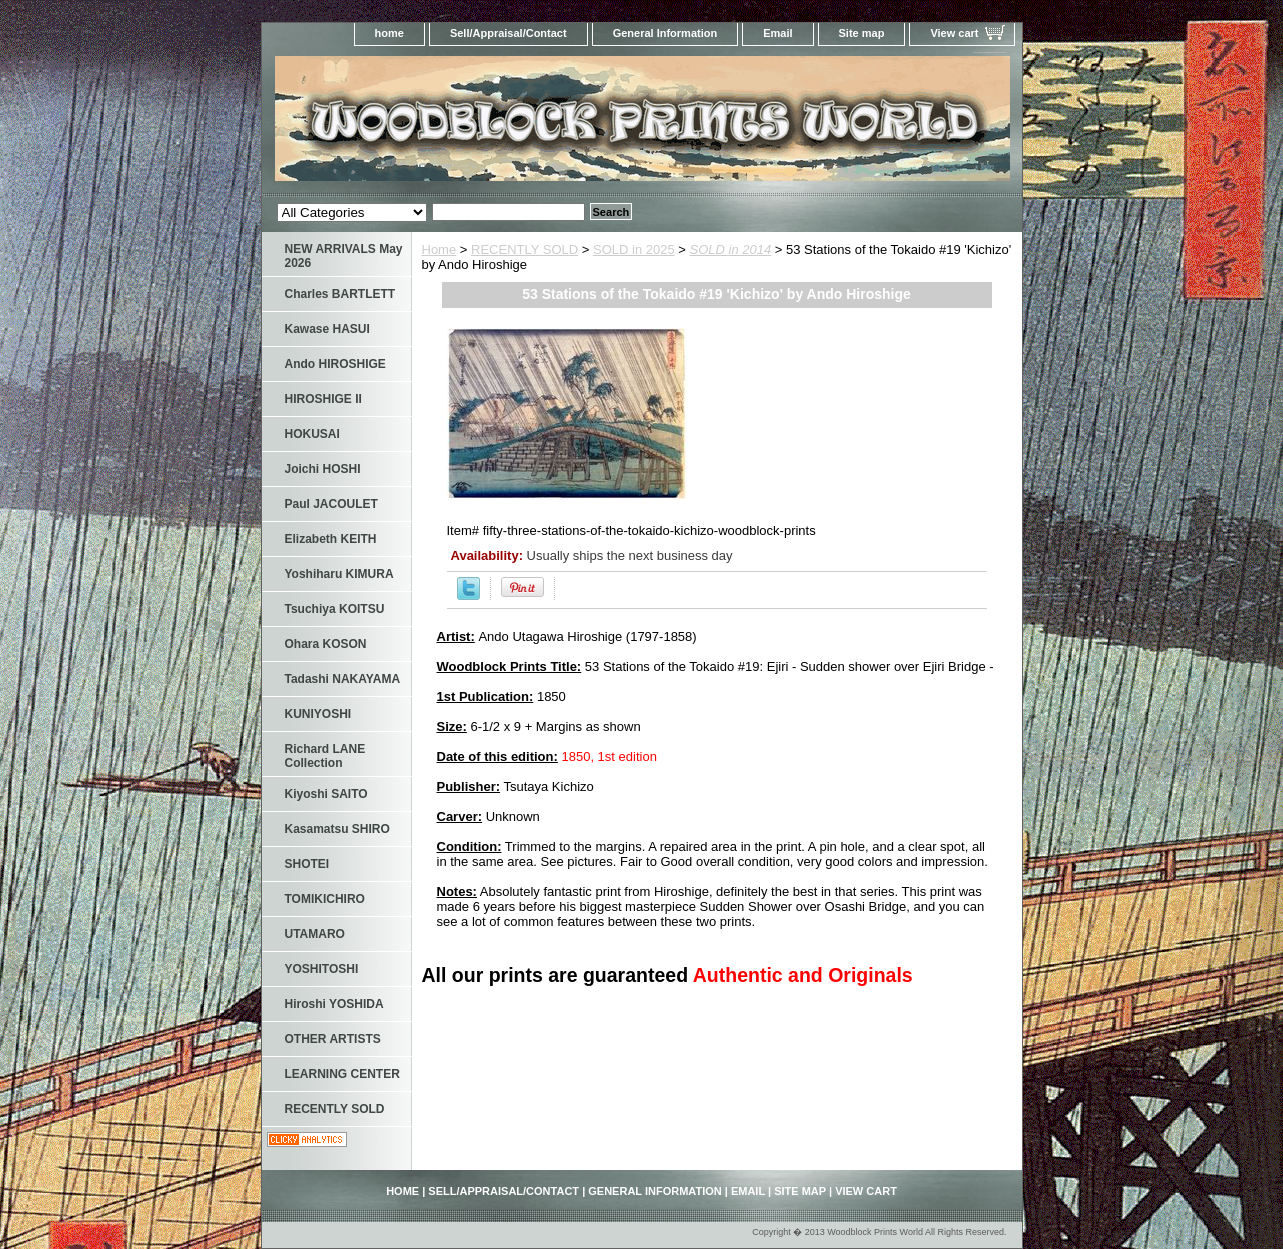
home (389, 33)
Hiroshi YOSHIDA (334, 1004)
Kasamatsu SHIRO (337, 829)
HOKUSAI (312, 434)
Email (777, 33)
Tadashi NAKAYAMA (343, 679)
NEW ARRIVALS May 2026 (344, 256)
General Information (665, 33)
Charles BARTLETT (340, 294)
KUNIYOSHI (318, 714)
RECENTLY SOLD (524, 249)
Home (439, 249)
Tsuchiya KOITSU (335, 609)
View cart (954, 33)
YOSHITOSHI (322, 969)
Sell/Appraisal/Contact (508, 33)
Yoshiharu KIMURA (339, 574)
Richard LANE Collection (325, 756)
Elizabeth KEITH (331, 539)
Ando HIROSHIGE (335, 364)
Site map (862, 33)
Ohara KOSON (326, 644)
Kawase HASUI (327, 329)
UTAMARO (315, 934)
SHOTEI (307, 864)
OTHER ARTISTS (333, 1039)
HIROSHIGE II (323, 399)
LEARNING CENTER (342, 1074)
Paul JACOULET (331, 504)
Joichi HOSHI (323, 469)
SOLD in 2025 (634, 249)
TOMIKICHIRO (325, 899)
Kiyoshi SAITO (326, 794)
